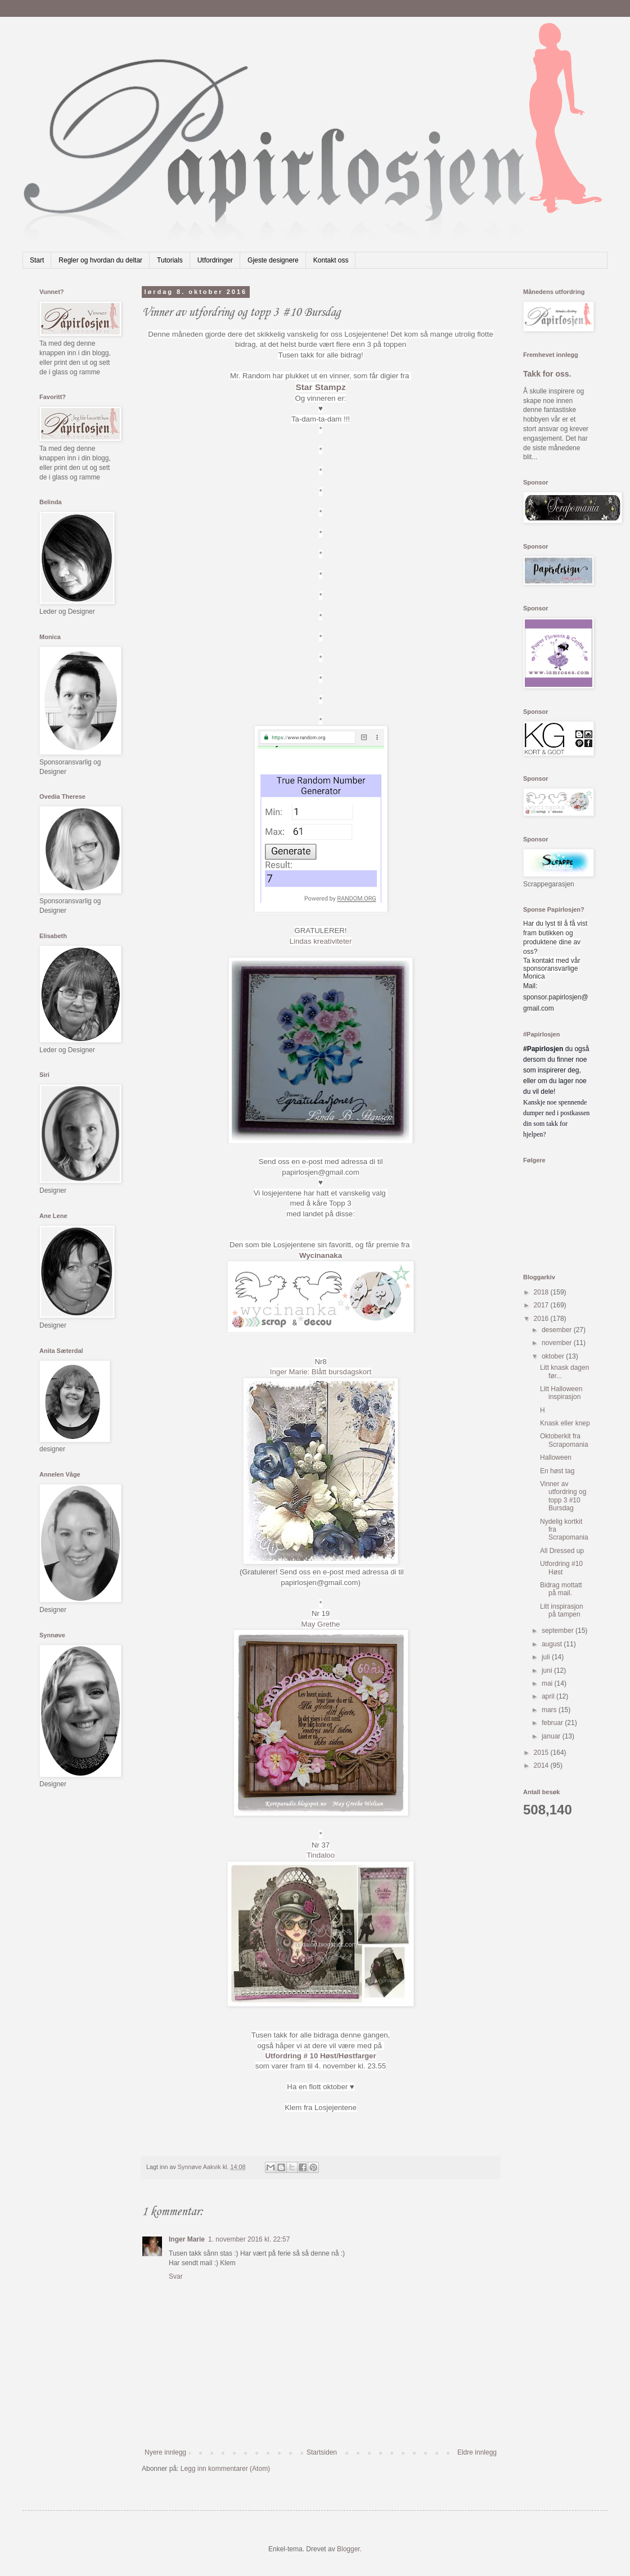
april (549, 1696)
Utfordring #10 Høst (561, 1568)
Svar (176, 2276)
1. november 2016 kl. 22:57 (249, 2239)
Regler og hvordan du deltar (100, 260)
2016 (542, 1319)
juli (547, 1657)
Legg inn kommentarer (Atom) (225, 2469)
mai (548, 1683)
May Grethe (321, 1624)
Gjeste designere (273, 260)
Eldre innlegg (477, 2452)
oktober (554, 1356)
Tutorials (170, 260)
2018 (542, 1292)
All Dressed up (562, 1551)
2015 (542, 1752)
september (558, 1631)
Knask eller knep (565, 1423)
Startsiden (322, 2452)
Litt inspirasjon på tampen (561, 1610)
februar (553, 1723)
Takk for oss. (547, 373)
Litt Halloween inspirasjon (561, 1393)
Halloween (556, 1457)
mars (550, 1710)
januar (552, 1736)
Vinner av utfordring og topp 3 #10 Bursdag (563, 1496)
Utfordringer (215, 260)
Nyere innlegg (165, 2452)
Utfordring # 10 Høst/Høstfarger (320, 2056)
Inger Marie (187, 2239)
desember (558, 1330)
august (553, 1644)
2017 (542, 1305)
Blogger (348, 2549)
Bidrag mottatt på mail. (561, 1589)
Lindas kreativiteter (321, 941)
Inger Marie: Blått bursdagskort (320, 1372)
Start (37, 260)
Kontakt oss (331, 260)
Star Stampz (320, 387)
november (558, 1343)
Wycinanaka (320, 1255)
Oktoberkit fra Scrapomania (564, 1440)
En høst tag (557, 1471)
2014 (542, 1765)
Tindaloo (321, 1855)
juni (548, 1670)
